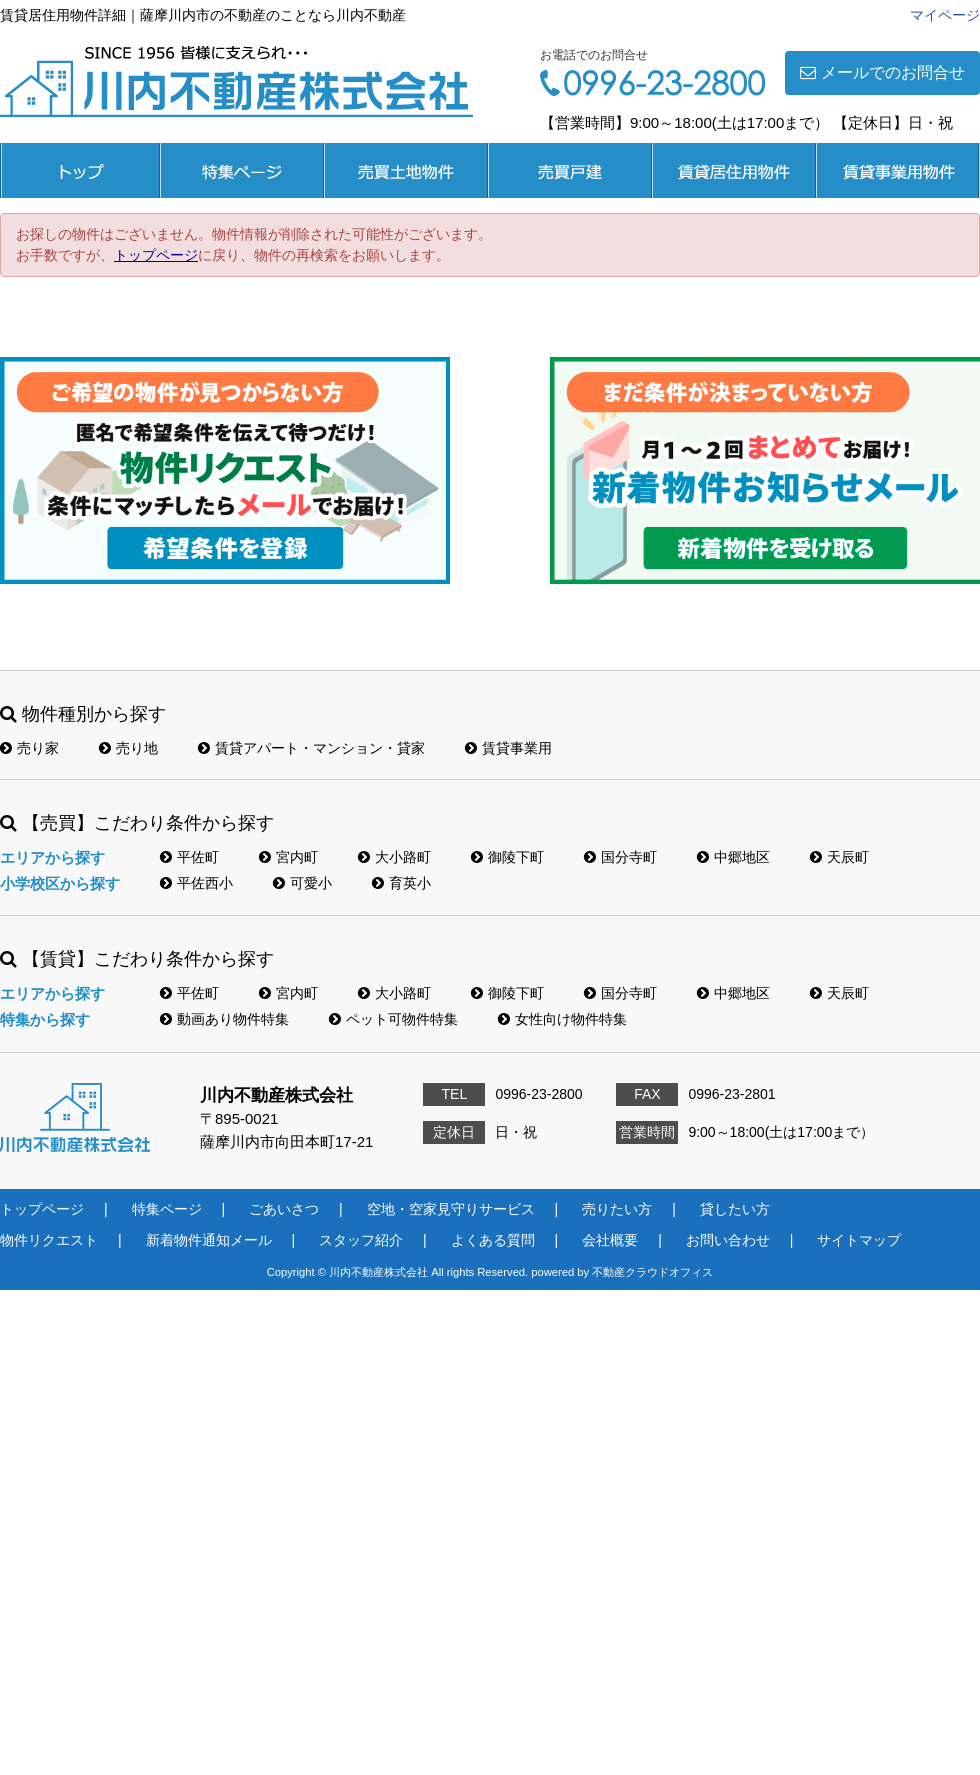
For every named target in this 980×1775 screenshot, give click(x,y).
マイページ (945, 15)
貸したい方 (735, 1209)
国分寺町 (620, 857)
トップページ (80, 170)
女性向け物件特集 (562, 1019)
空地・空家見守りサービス (451, 1209)
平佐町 (189, 857)
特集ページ (242, 170)
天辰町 (839, 857)
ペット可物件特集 (393, 1019)
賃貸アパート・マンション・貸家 (311, 748)
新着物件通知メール (209, 1240)
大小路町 (394, 857)
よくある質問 (493, 1240)
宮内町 (288, 857)
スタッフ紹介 (361, 1240)
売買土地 (406, 170)
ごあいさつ (284, 1209)
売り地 (128, 748)
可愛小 (302, 883)
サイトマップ (859, 1240)
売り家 (29, 748)
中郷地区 (733, 857)
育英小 (401, 883)
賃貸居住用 (734, 170)
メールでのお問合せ (882, 72)
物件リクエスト (49, 1240)
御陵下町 (507, 857)
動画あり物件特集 (224, 1019)
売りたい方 (617, 1209)
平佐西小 (196, 883)
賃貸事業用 (898, 170)
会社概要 (610, 1240)
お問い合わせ (728, 1240)
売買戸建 (570, 170)
